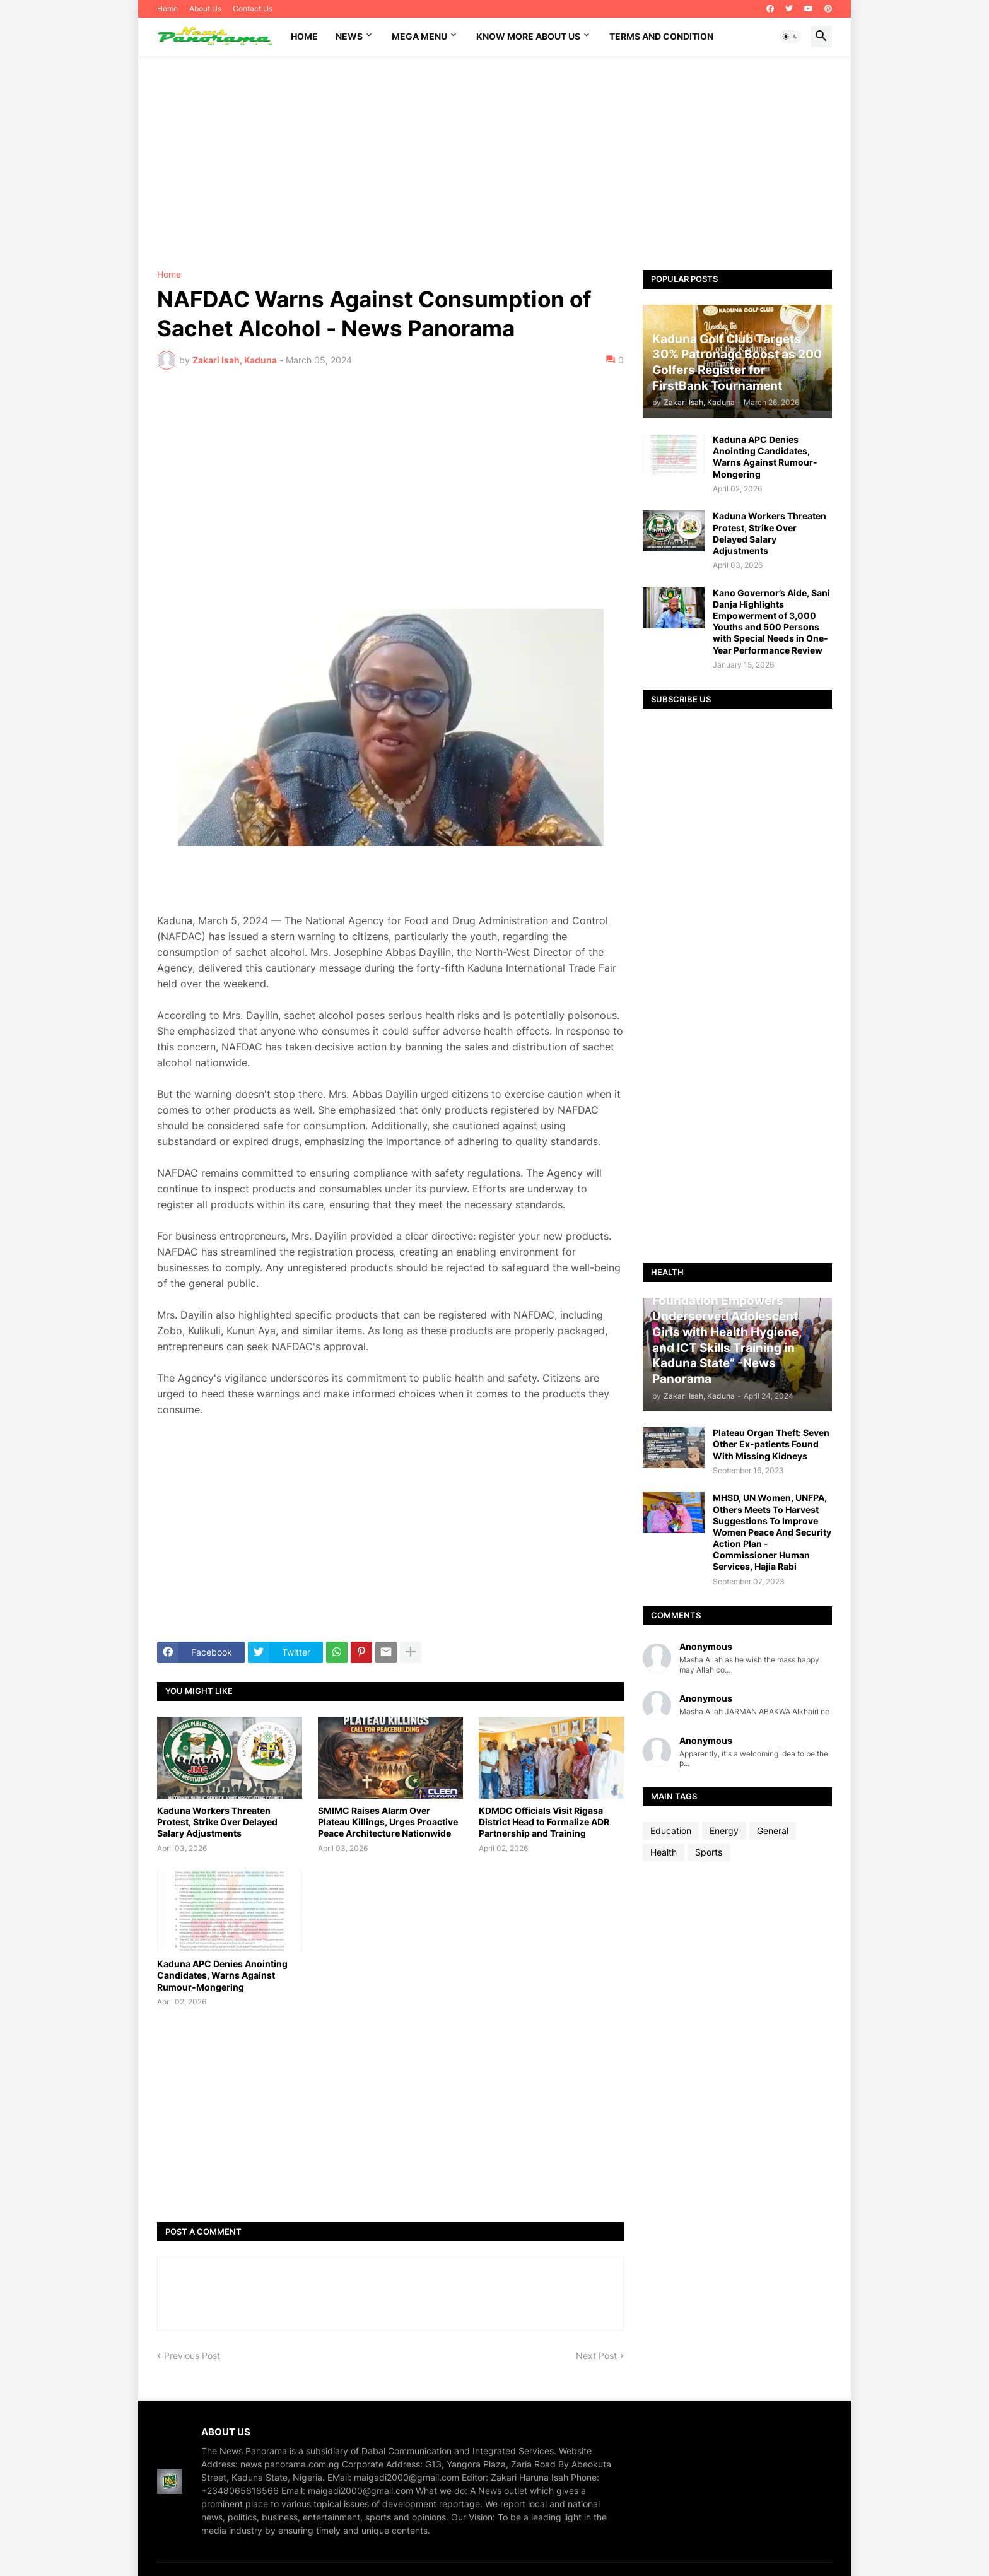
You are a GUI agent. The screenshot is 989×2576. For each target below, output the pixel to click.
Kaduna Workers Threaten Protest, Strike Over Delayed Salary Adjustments (217, 1821)
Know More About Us (528, 36)
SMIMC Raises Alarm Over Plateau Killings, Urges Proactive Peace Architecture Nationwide (388, 1821)
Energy (724, 1830)
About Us (205, 8)
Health (663, 1852)
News (349, 36)
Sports (708, 1852)
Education (670, 1830)
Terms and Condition (661, 36)
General (772, 1830)
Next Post (596, 2355)
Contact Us (252, 8)
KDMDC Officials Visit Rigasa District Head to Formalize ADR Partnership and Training (544, 1821)
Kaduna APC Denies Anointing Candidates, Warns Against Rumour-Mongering (222, 1975)
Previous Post (192, 2355)
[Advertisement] (494, 162)
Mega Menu (419, 36)
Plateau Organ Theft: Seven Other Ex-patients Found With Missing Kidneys (771, 1444)
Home (167, 8)
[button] (790, 36)
